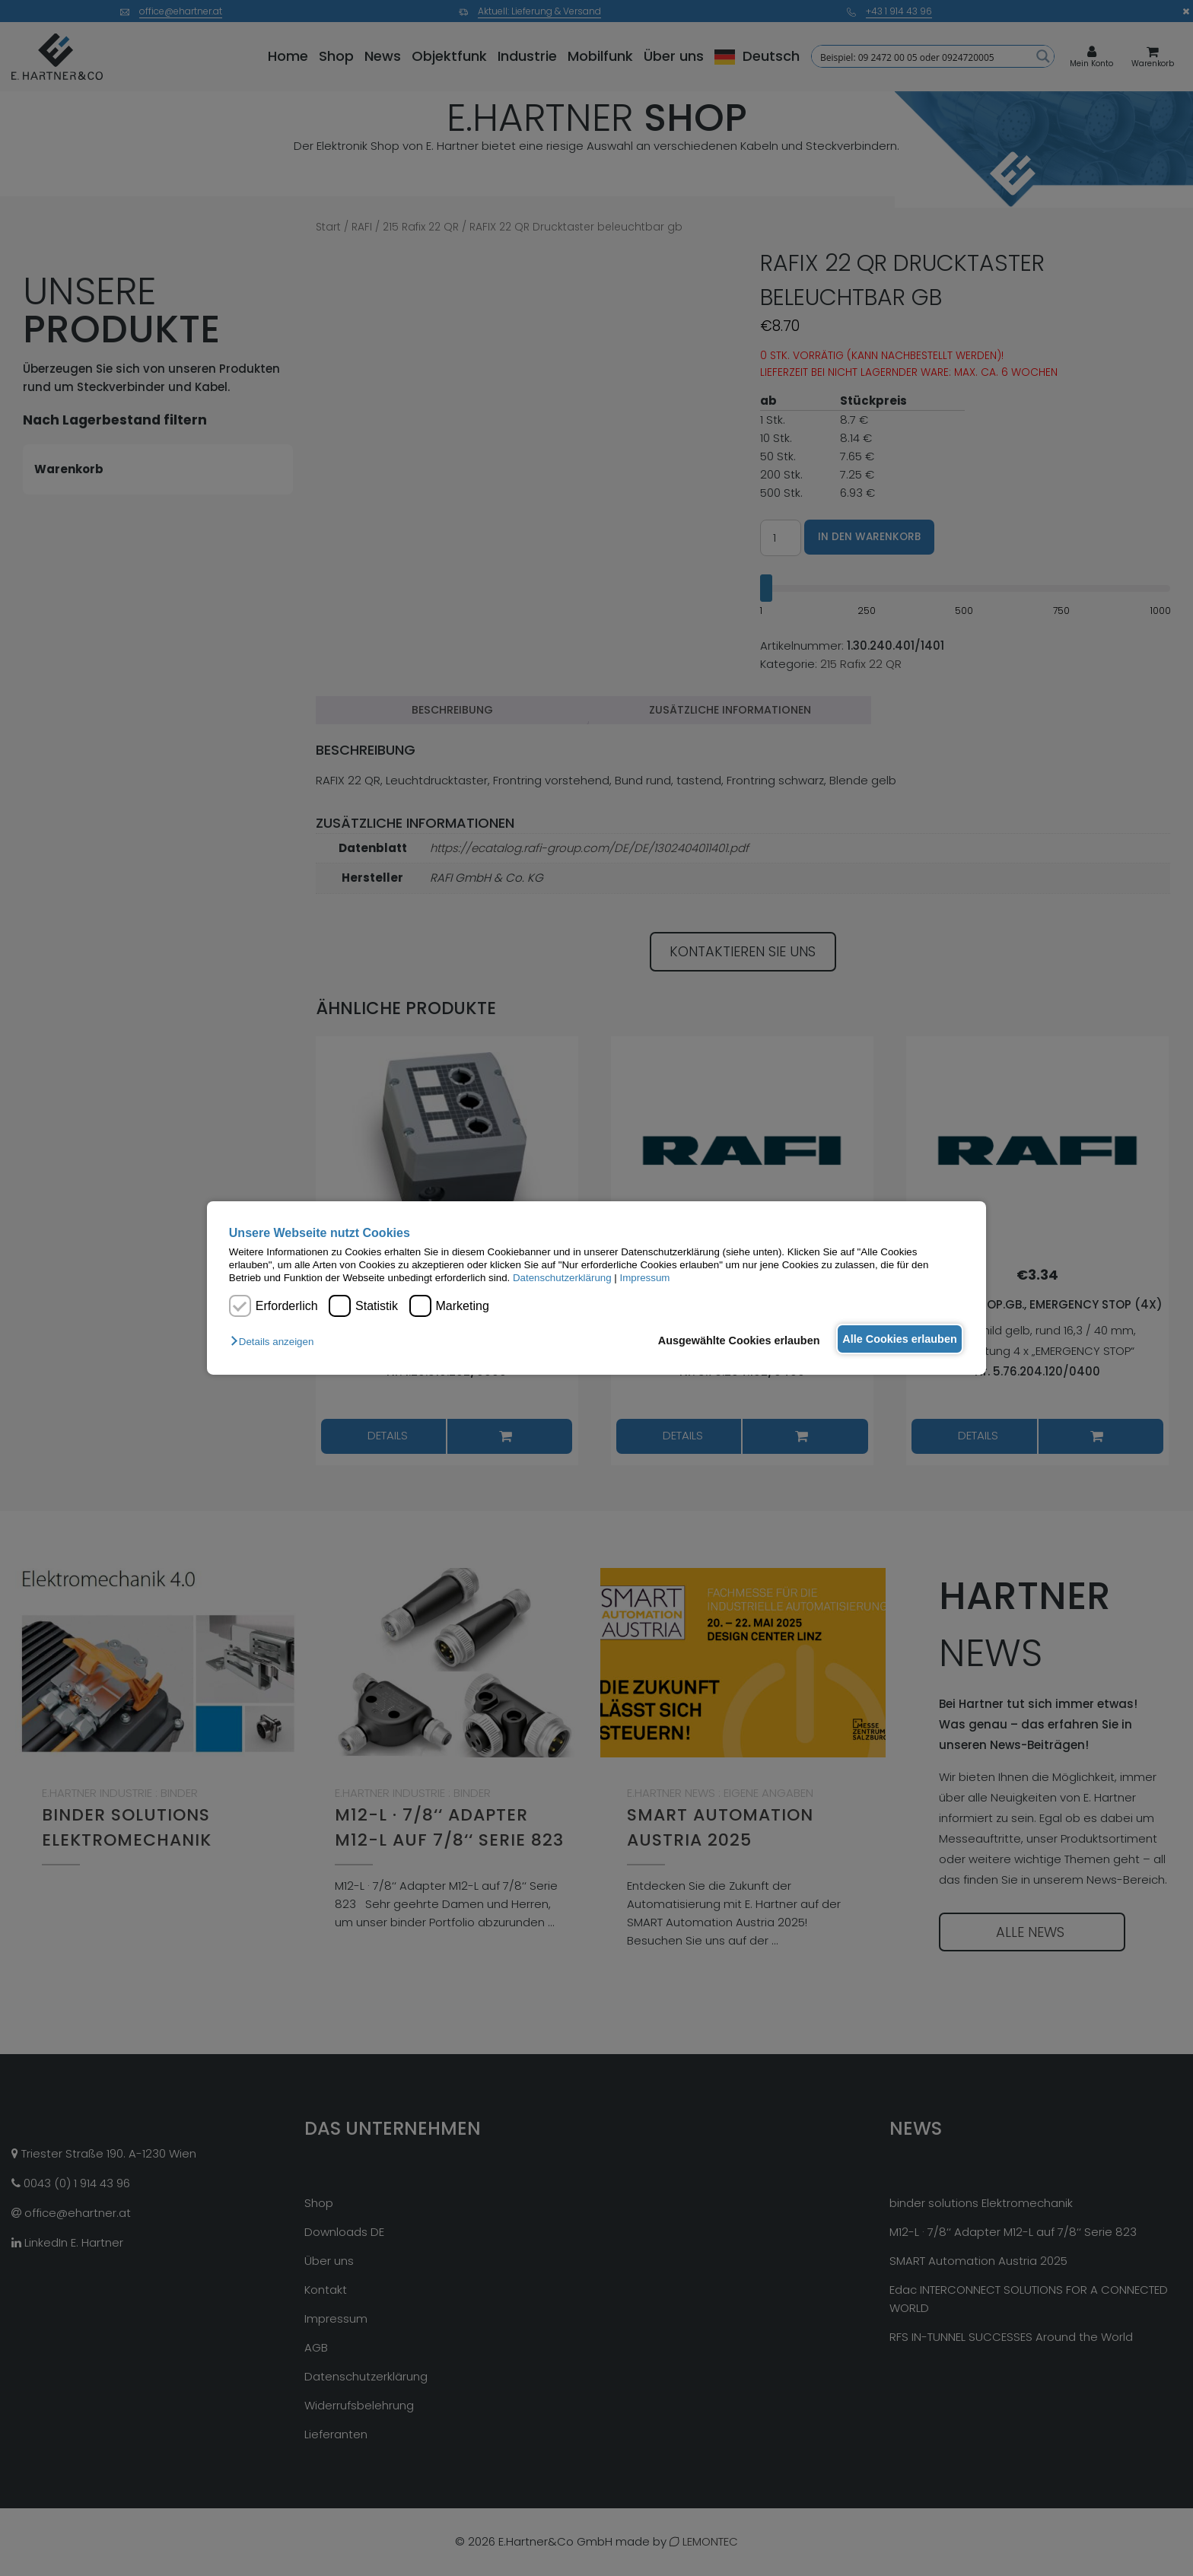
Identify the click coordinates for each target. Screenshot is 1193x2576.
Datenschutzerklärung (562, 1277)
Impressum (645, 1277)
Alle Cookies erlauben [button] (895, 1339)
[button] (276, 1342)
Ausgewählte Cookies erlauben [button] (725, 1340)
